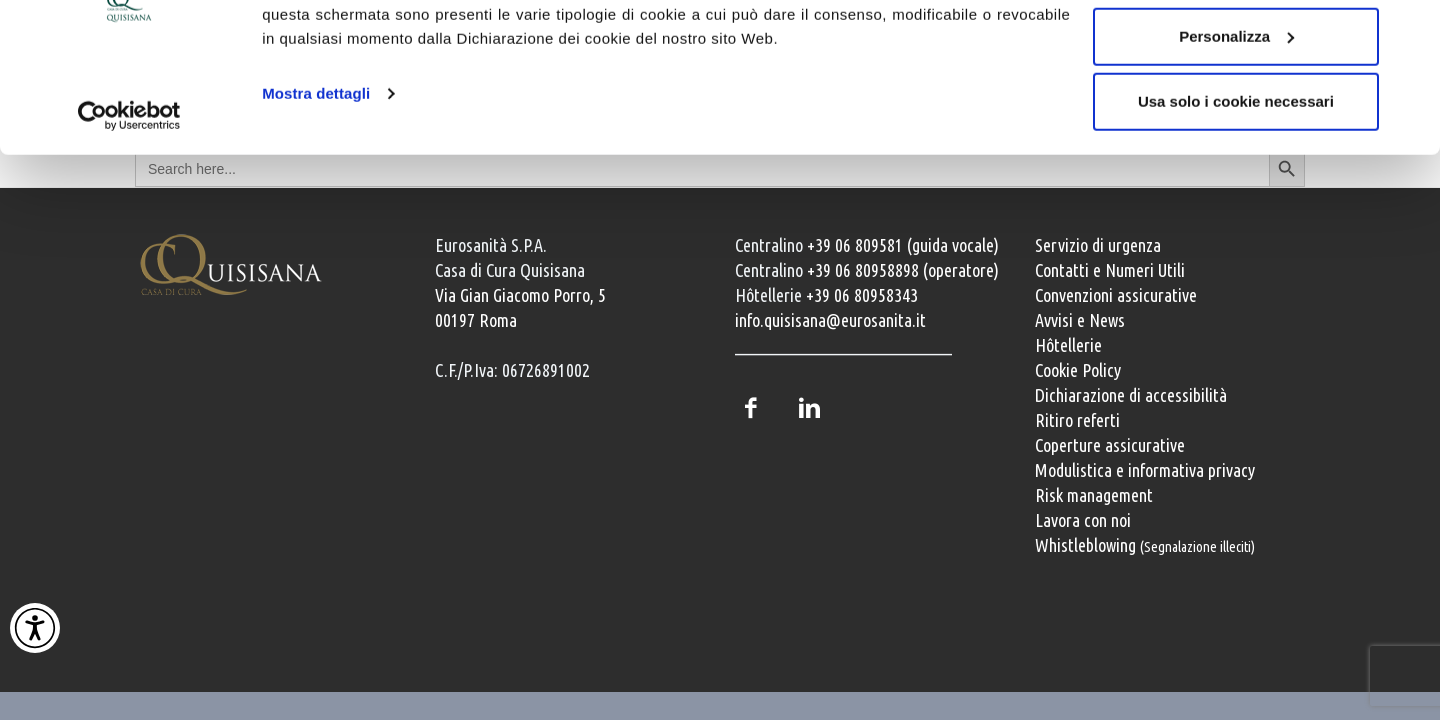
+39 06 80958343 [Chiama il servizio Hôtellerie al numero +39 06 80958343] (862, 295)
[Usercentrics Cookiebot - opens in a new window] (129, 198)
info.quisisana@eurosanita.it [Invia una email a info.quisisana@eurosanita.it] (830, 320)
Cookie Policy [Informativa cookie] (1078, 370)
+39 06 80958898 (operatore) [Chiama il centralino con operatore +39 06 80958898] (903, 270)
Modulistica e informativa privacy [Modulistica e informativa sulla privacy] (1145, 470)
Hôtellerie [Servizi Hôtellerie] (1068, 345)
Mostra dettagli (316, 175)
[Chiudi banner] (1409, 31)
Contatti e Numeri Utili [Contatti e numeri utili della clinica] (1110, 270)
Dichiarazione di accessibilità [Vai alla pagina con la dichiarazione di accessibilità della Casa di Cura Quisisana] (1131, 395)
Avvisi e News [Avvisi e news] (1080, 320)
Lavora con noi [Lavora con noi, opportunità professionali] (1083, 520)
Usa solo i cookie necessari (1236, 183)
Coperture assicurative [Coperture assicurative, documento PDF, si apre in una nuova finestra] (1110, 445)
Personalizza (1236, 118)
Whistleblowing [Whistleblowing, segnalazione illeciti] (1145, 545)
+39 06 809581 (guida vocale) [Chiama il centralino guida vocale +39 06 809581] (903, 245)
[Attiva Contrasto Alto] (35, 628)
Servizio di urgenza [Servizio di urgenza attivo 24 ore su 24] (1098, 245)
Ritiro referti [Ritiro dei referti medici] (1077, 420)
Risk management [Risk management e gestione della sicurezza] (1094, 495)
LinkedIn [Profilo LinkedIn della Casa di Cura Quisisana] (809, 408)
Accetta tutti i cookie (1236, 52)
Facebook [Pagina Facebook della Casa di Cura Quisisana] (750, 408)
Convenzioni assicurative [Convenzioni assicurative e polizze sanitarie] (1116, 295)
